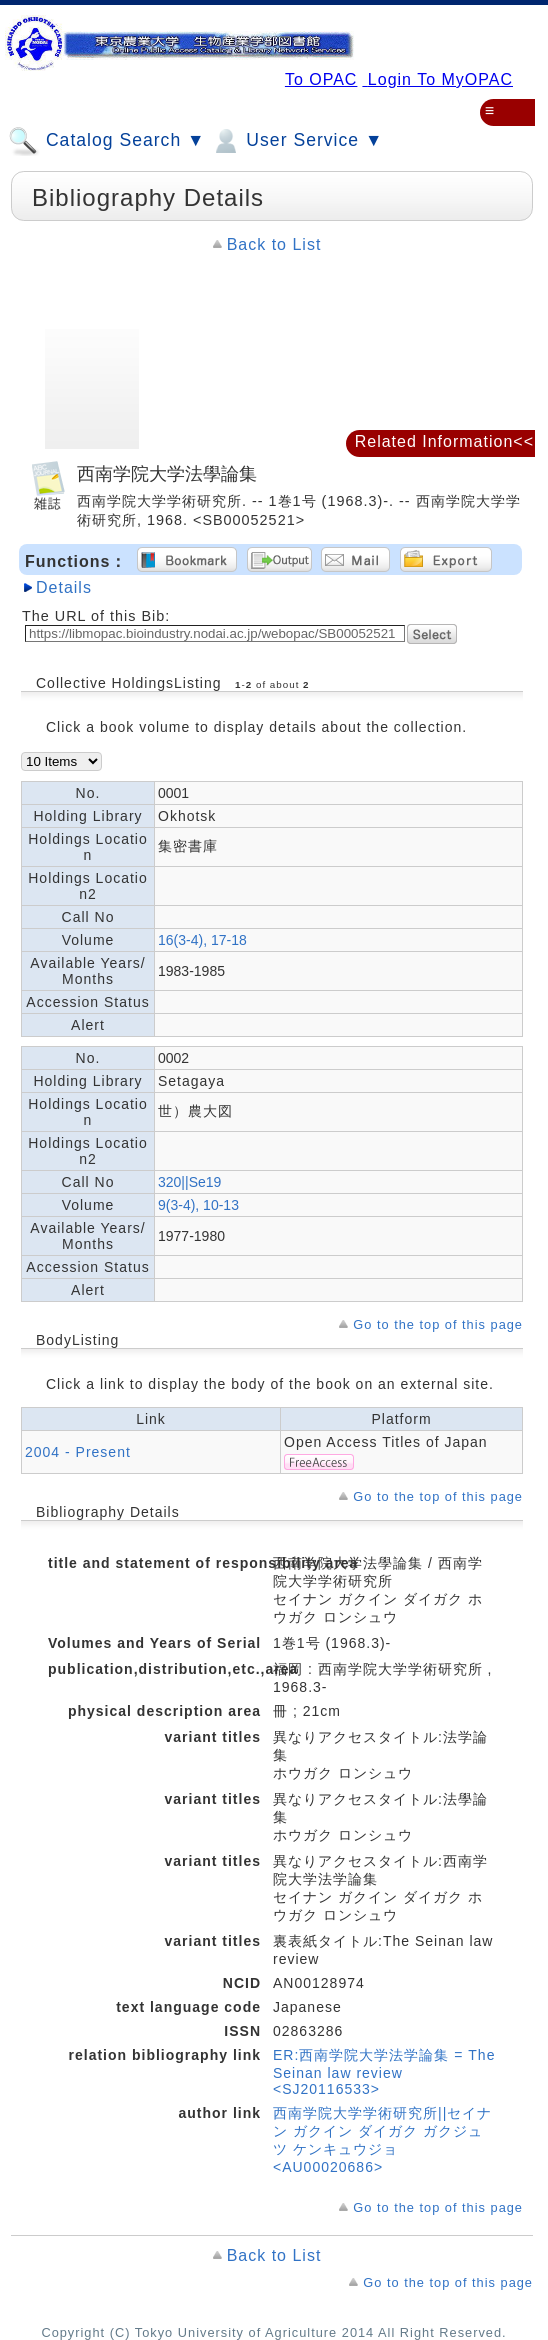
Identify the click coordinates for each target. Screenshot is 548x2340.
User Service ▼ (296, 141)
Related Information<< (444, 441)
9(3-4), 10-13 (198, 1205)
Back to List (274, 244)
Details (64, 587)
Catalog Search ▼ (106, 141)
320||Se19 (189, 1182)
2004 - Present (78, 1452)
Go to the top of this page (438, 1324)
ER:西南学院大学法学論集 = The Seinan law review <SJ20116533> (384, 2072)
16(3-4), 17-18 (202, 940)
